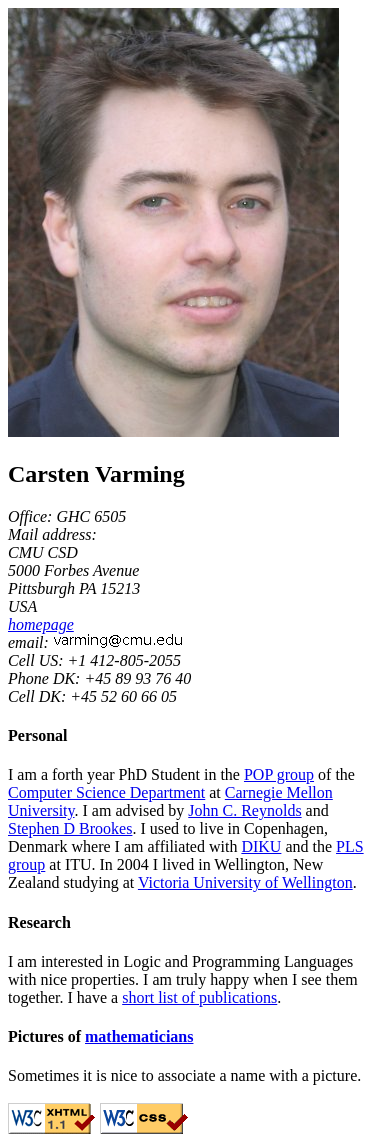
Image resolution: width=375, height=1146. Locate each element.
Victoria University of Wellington (245, 882)
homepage (41, 624)
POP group (279, 774)
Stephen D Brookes (70, 828)
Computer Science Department (106, 792)
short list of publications (199, 997)
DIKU (261, 846)
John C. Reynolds (244, 810)
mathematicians (139, 1036)
